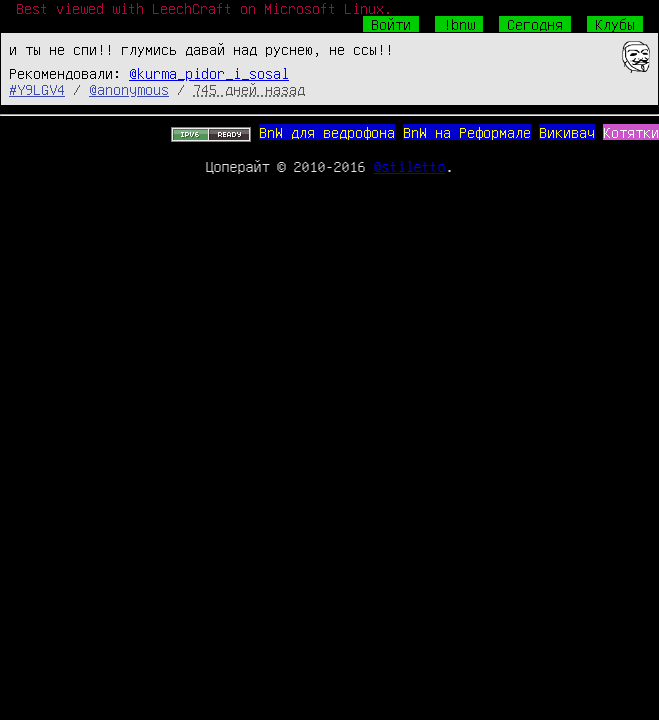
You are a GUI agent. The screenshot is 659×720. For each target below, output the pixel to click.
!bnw (459, 24)
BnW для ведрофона (327, 132)
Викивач (567, 132)
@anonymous (129, 89)
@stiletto (410, 166)
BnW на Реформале (467, 132)
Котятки (631, 132)
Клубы (615, 24)
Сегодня (535, 24)
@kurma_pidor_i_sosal (209, 73)
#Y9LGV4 (37, 89)
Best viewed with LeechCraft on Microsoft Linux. (204, 8)
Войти (391, 24)
